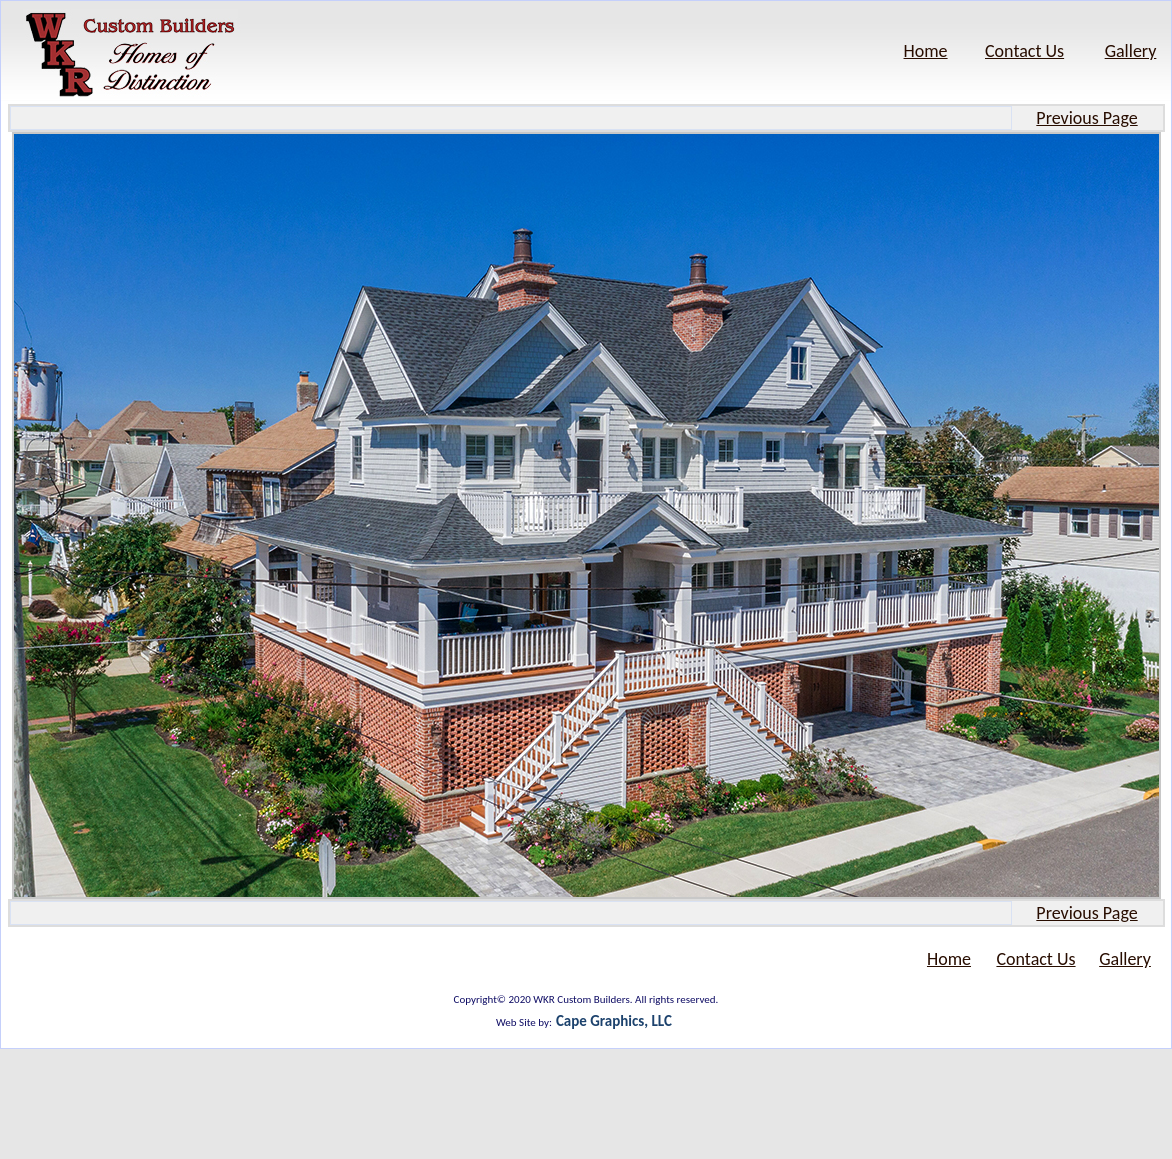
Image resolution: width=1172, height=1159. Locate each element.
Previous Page (1086, 118)
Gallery (1131, 51)
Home (926, 51)
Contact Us (1024, 51)
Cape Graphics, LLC (614, 1021)
